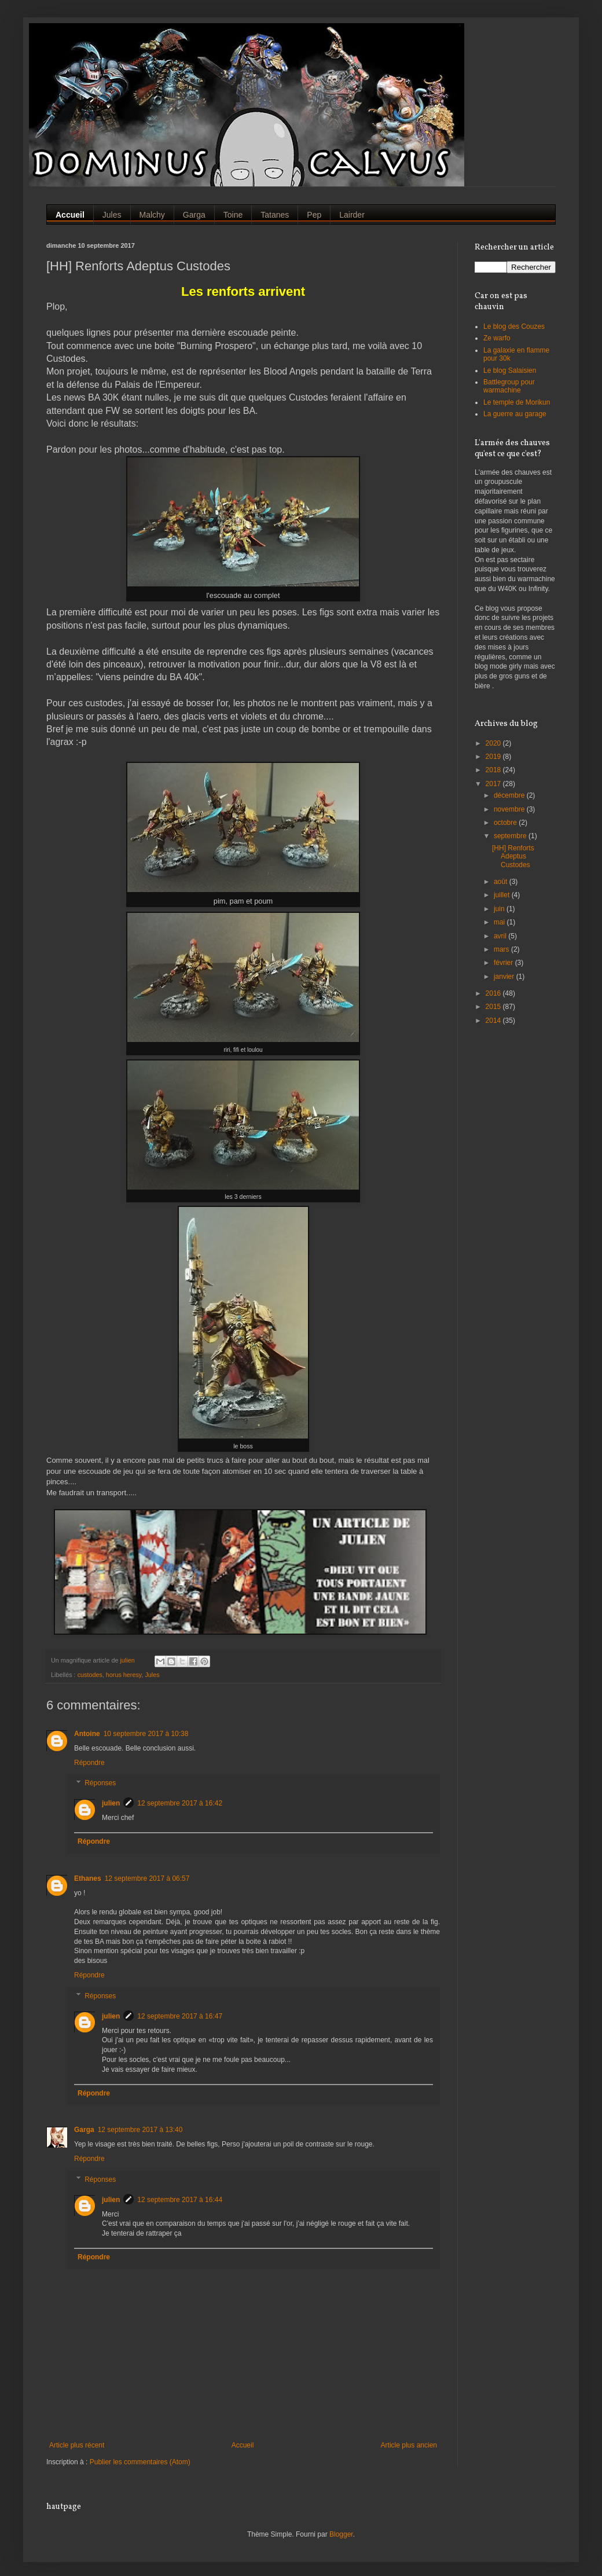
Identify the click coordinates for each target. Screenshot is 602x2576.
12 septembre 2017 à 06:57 (147, 1878)
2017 (494, 784)
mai (500, 922)
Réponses (100, 1783)
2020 (494, 743)
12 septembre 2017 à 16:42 (179, 1803)
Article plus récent (76, 2445)
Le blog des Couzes (514, 326)
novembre (510, 809)
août (501, 882)
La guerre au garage (514, 414)
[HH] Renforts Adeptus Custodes (513, 856)
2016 (494, 993)
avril (501, 936)
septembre (511, 836)
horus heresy (124, 1674)
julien (111, 1803)
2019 (494, 757)
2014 (494, 1021)
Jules (152, 1674)
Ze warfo (497, 338)
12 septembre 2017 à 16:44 (179, 2200)
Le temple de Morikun (516, 402)
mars (502, 949)
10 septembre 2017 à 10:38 (146, 1734)
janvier (505, 977)
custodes (90, 1674)
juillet (503, 895)
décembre (510, 795)
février (504, 963)
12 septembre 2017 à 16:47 (179, 2016)
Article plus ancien (409, 2445)
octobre (506, 823)
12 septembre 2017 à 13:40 (140, 2130)
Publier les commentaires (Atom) (140, 2462)
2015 (494, 1007)
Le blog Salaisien (509, 370)
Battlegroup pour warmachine (509, 386)
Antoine (87, 1734)
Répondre (89, 1763)
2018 (494, 770)
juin (500, 909)
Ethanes (87, 1878)
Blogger (341, 2534)
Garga (84, 2130)
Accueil (243, 2445)
